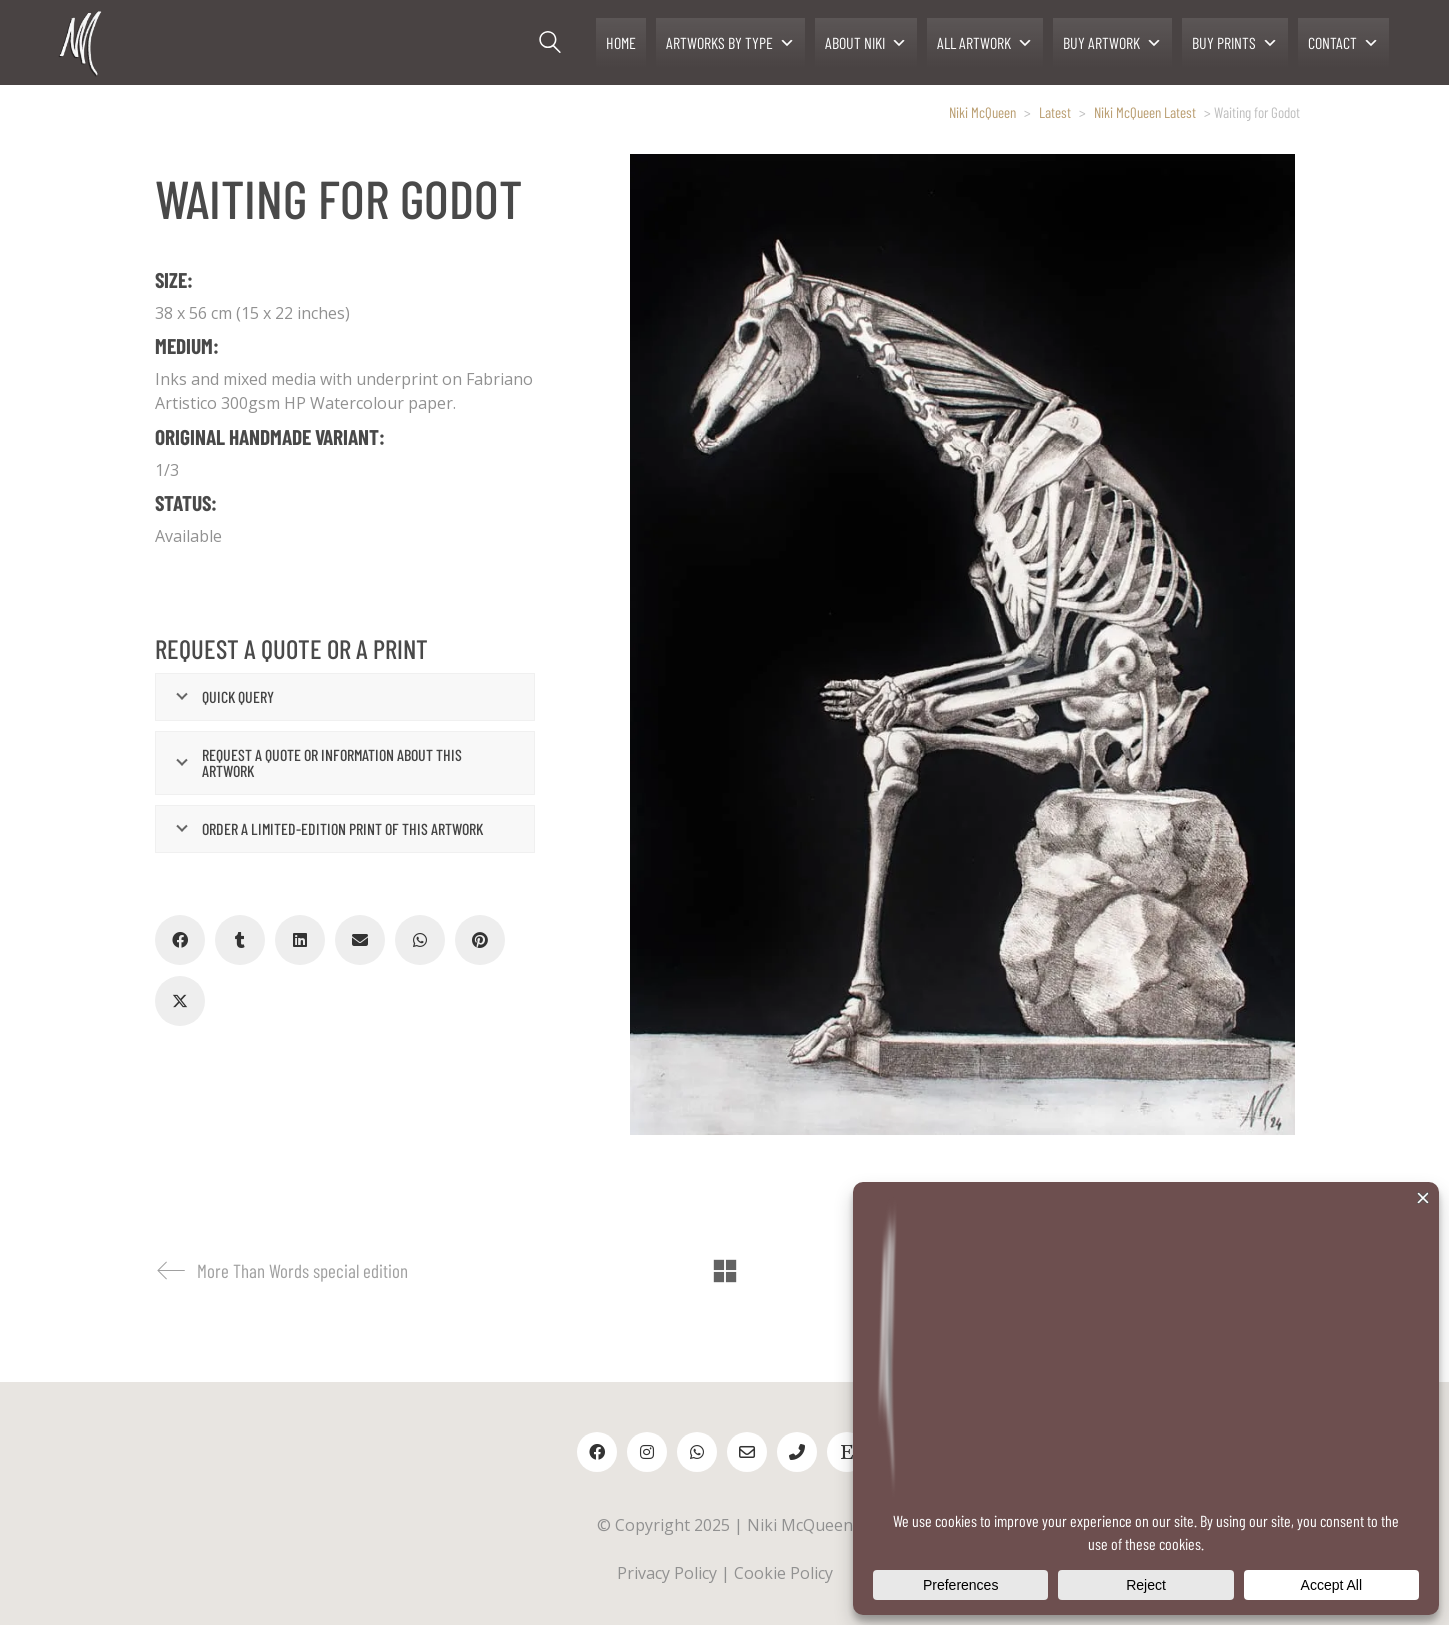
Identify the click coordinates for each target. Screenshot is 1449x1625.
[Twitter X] (180, 1001)
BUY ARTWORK (1112, 43)
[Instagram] (647, 1452)
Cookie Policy (783, 1573)
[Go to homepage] (82, 42)
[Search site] (550, 45)
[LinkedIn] (300, 940)
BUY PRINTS (1235, 43)
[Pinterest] (480, 940)
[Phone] (797, 1452)
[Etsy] (847, 1452)
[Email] (360, 940)
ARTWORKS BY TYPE (730, 43)
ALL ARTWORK (985, 43)
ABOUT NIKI (866, 43)
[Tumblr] (240, 940)
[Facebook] (180, 940)
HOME (621, 42)
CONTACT (1343, 43)
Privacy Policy (667, 1573)
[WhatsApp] (420, 940)
